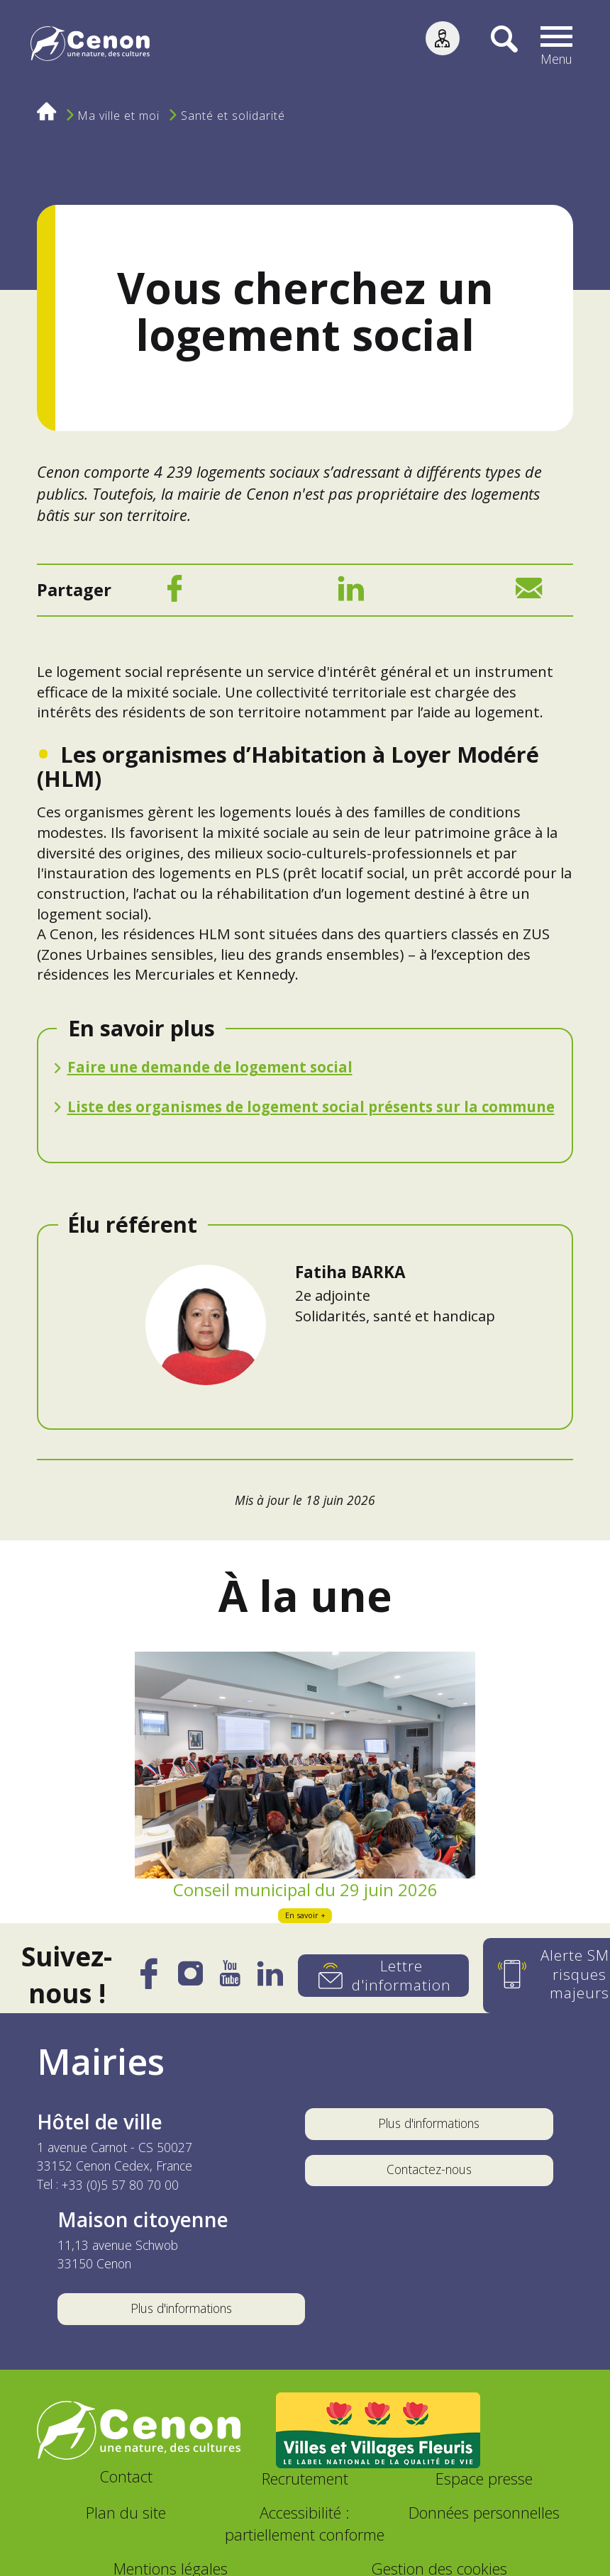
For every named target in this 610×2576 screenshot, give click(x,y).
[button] (556, 46)
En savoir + (305, 1914)
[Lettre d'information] (383, 1975)
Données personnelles (484, 2512)
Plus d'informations (428, 2122)
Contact (126, 2475)
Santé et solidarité (233, 115)
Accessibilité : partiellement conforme (304, 2523)
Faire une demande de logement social (210, 1066)
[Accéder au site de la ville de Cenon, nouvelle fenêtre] (139, 2430)
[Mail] (529, 592)
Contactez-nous (429, 2168)
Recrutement (305, 2478)
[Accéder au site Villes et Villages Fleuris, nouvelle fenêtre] (378, 2429)
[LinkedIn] (351, 592)
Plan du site (126, 2512)
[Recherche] (495, 45)
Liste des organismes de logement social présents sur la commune (311, 1106)
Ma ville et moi (119, 115)
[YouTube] (230, 1978)
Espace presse (484, 2478)
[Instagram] (191, 1977)
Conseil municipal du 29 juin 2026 (305, 1888)
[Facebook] (174, 592)
